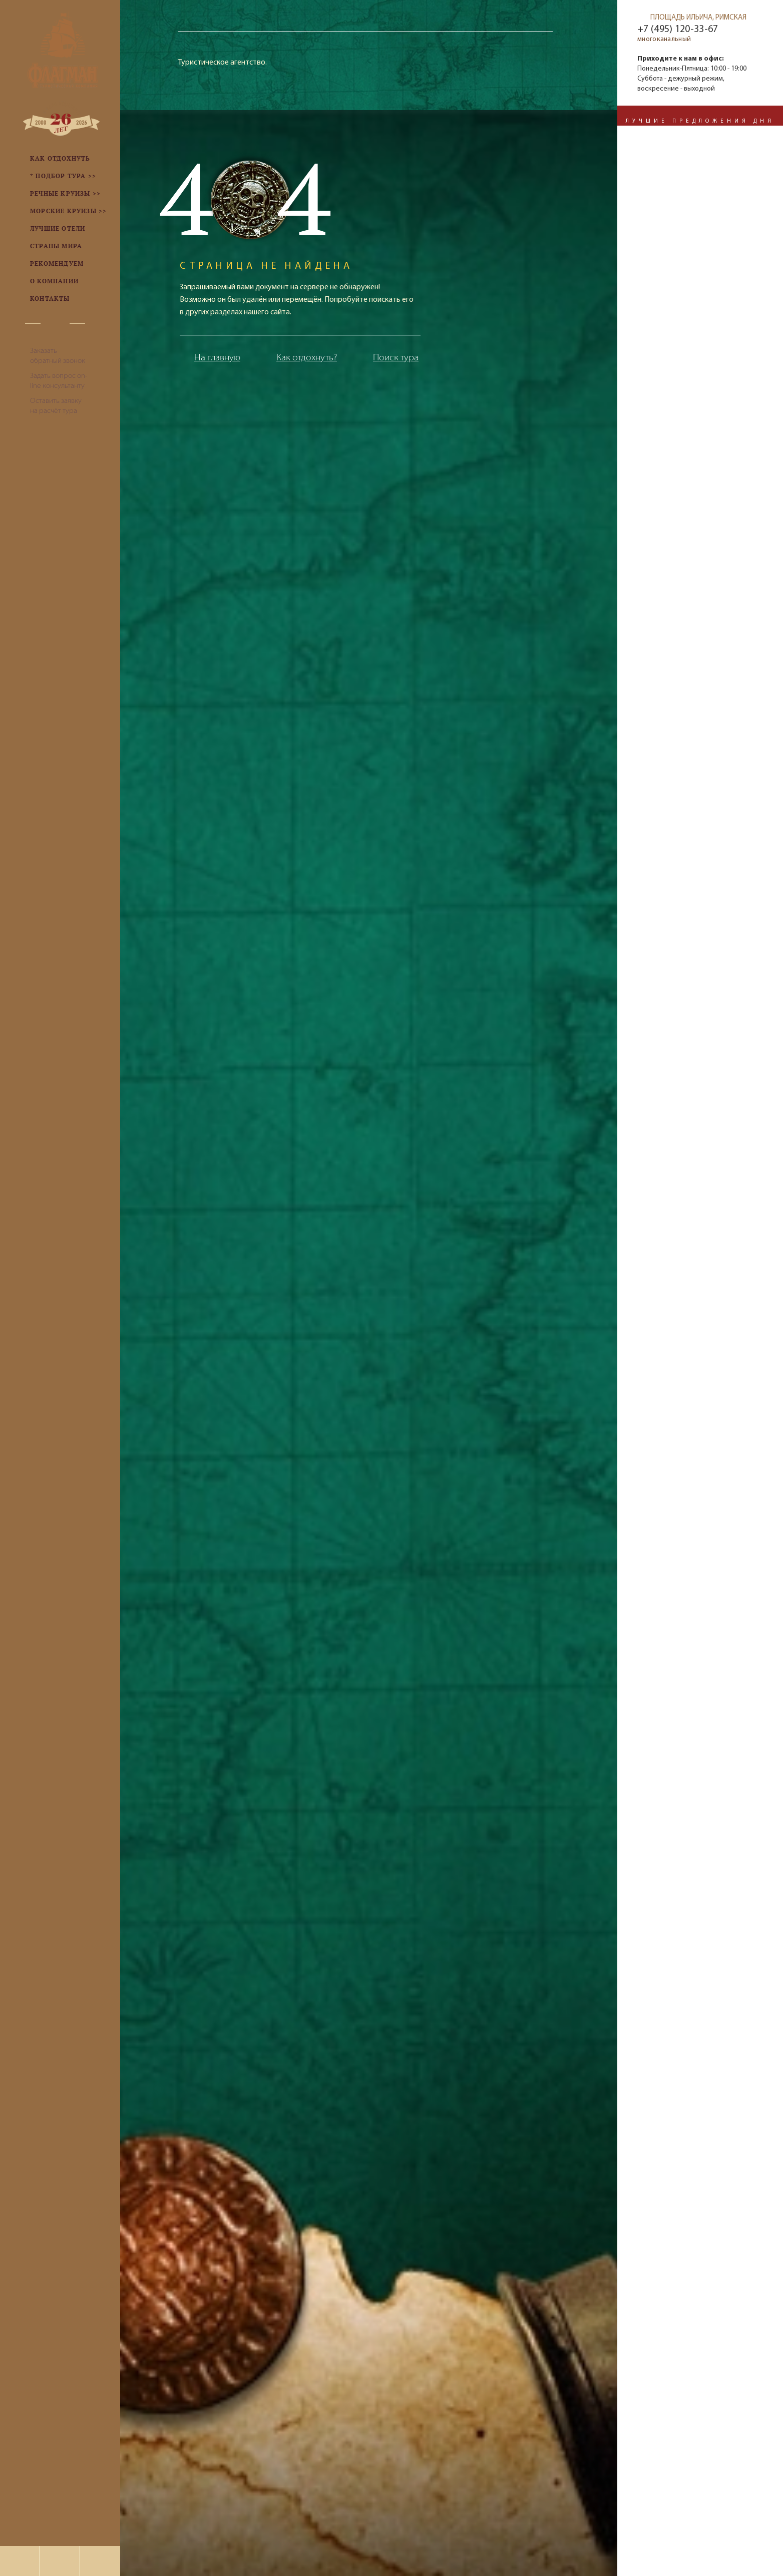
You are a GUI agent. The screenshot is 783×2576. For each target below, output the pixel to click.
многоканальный (664, 39)
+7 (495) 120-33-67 (677, 30)
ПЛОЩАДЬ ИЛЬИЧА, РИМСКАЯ (698, 18)
